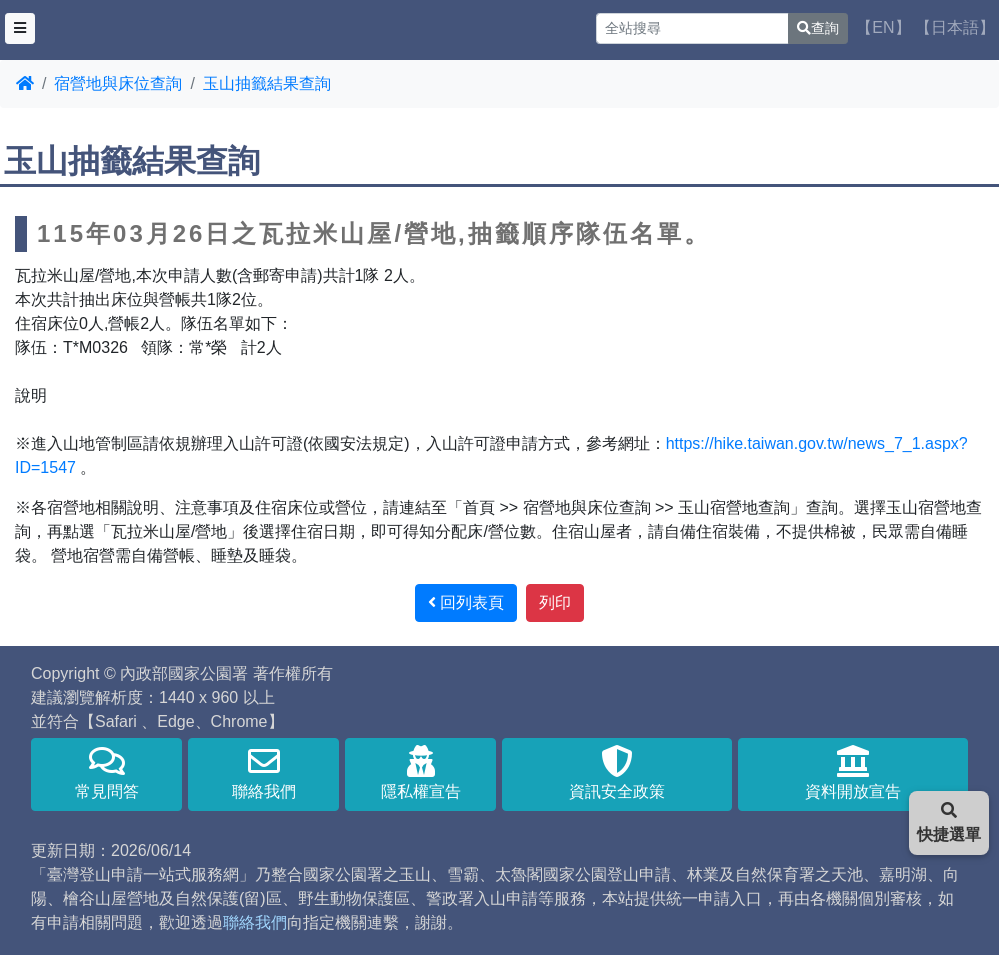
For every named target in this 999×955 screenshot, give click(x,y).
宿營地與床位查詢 (118, 83)
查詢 (818, 28)
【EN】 (883, 27)
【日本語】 (955, 27)
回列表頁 (466, 602)
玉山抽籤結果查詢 (267, 83)
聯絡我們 (263, 772)
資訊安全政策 (617, 772)
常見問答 (106, 772)
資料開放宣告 (853, 772)
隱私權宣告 (420, 772)
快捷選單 (949, 822)
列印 (555, 602)
